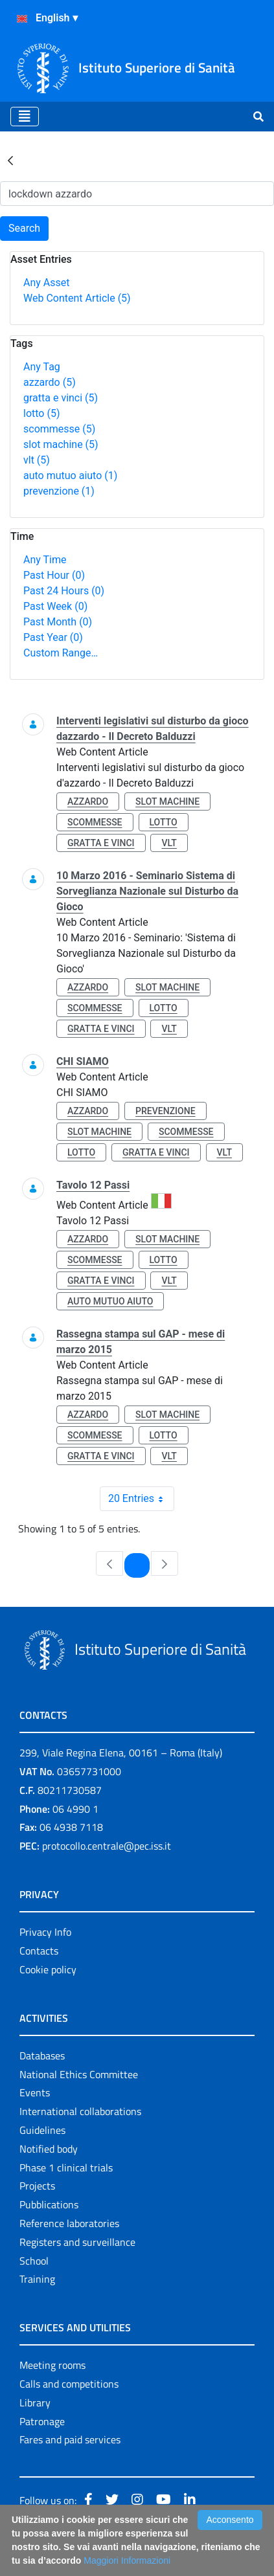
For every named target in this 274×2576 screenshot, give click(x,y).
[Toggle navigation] (24, 116)
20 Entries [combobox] (141, 1498)
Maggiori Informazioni (127, 2560)
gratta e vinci (60, 398)
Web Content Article (77, 298)
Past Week (55, 606)
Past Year (53, 637)
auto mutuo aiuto (70, 475)
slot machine (60, 444)
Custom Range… (60, 653)
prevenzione (59, 491)
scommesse (59, 429)
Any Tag (41, 367)
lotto (41, 413)
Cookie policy (47, 1969)
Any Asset (46, 282)
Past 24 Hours (63, 591)
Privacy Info (45, 1932)
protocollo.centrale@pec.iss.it (106, 1846)
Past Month (57, 622)
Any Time (44, 560)
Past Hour (54, 575)
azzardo (49, 382)
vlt (36, 460)
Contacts (38, 1950)
